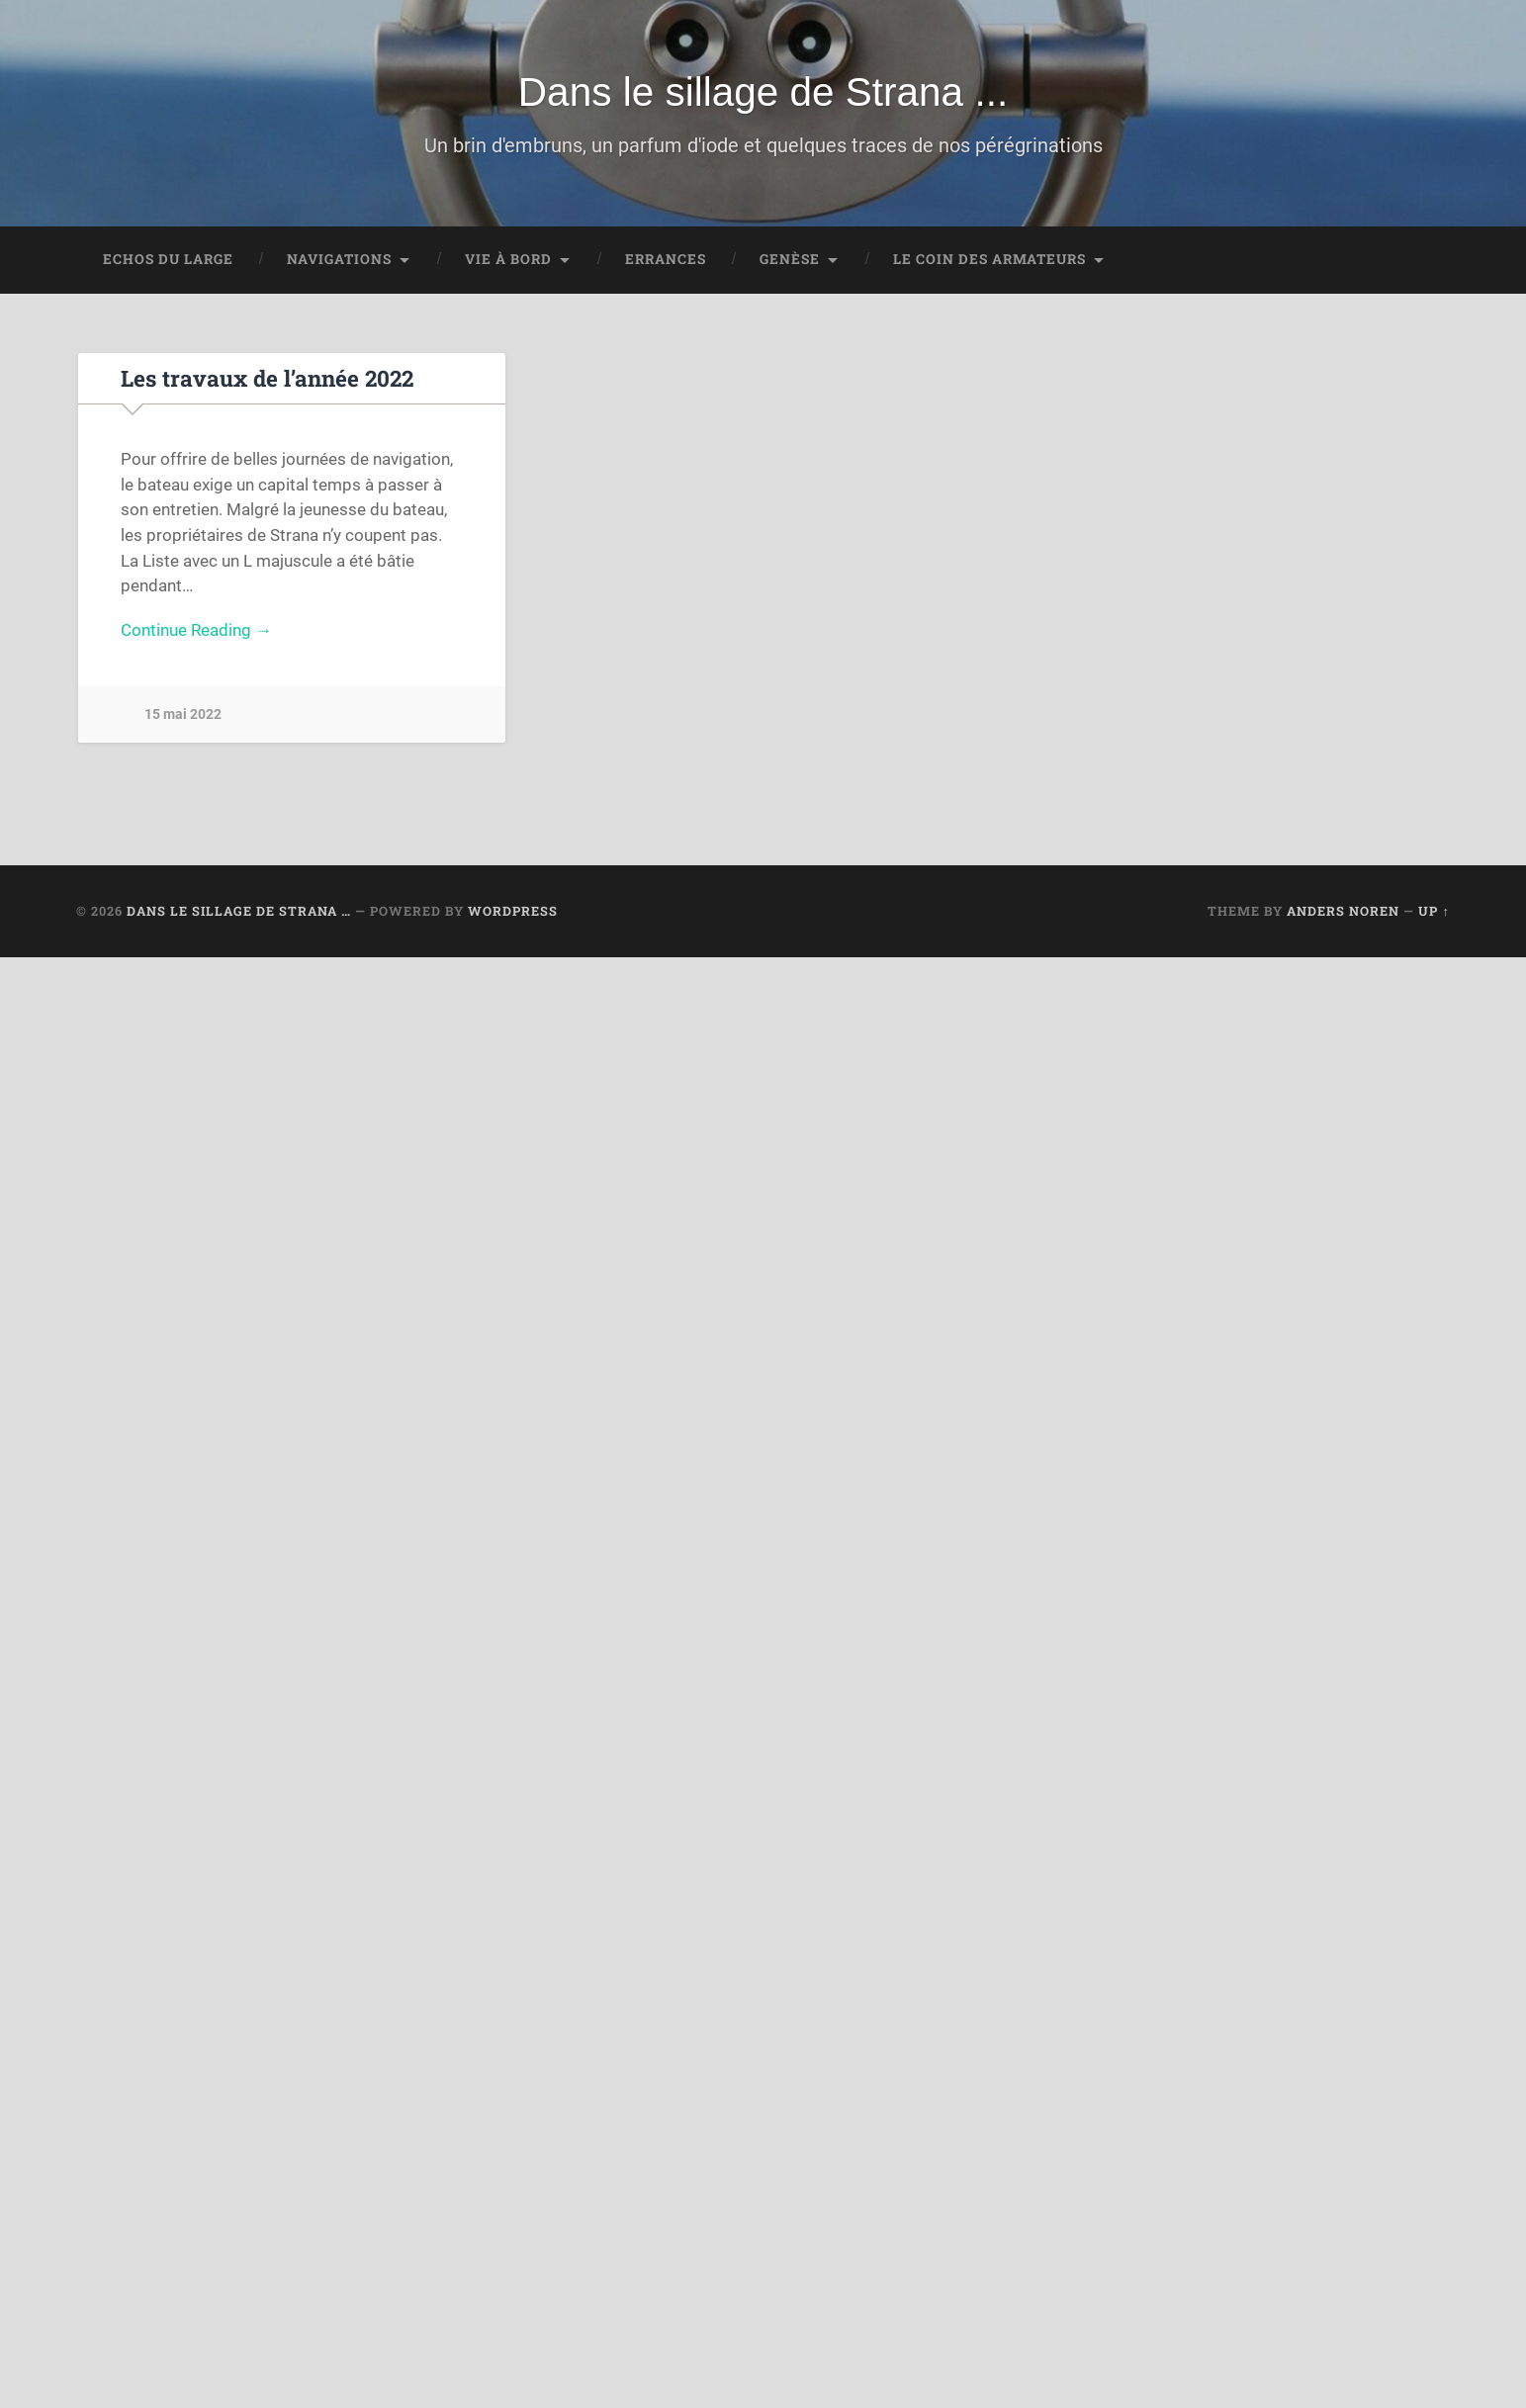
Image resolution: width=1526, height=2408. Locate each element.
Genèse (790, 259)
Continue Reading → (196, 630)
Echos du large (168, 259)
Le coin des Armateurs (989, 259)
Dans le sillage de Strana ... (763, 92)
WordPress (513, 911)
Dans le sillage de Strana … (239, 911)
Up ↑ (1433, 911)
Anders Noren (1343, 911)
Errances (665, 259)
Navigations (339, 259)
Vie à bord (508, 259)
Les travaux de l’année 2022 (267, 378)
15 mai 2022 (183, 714)
